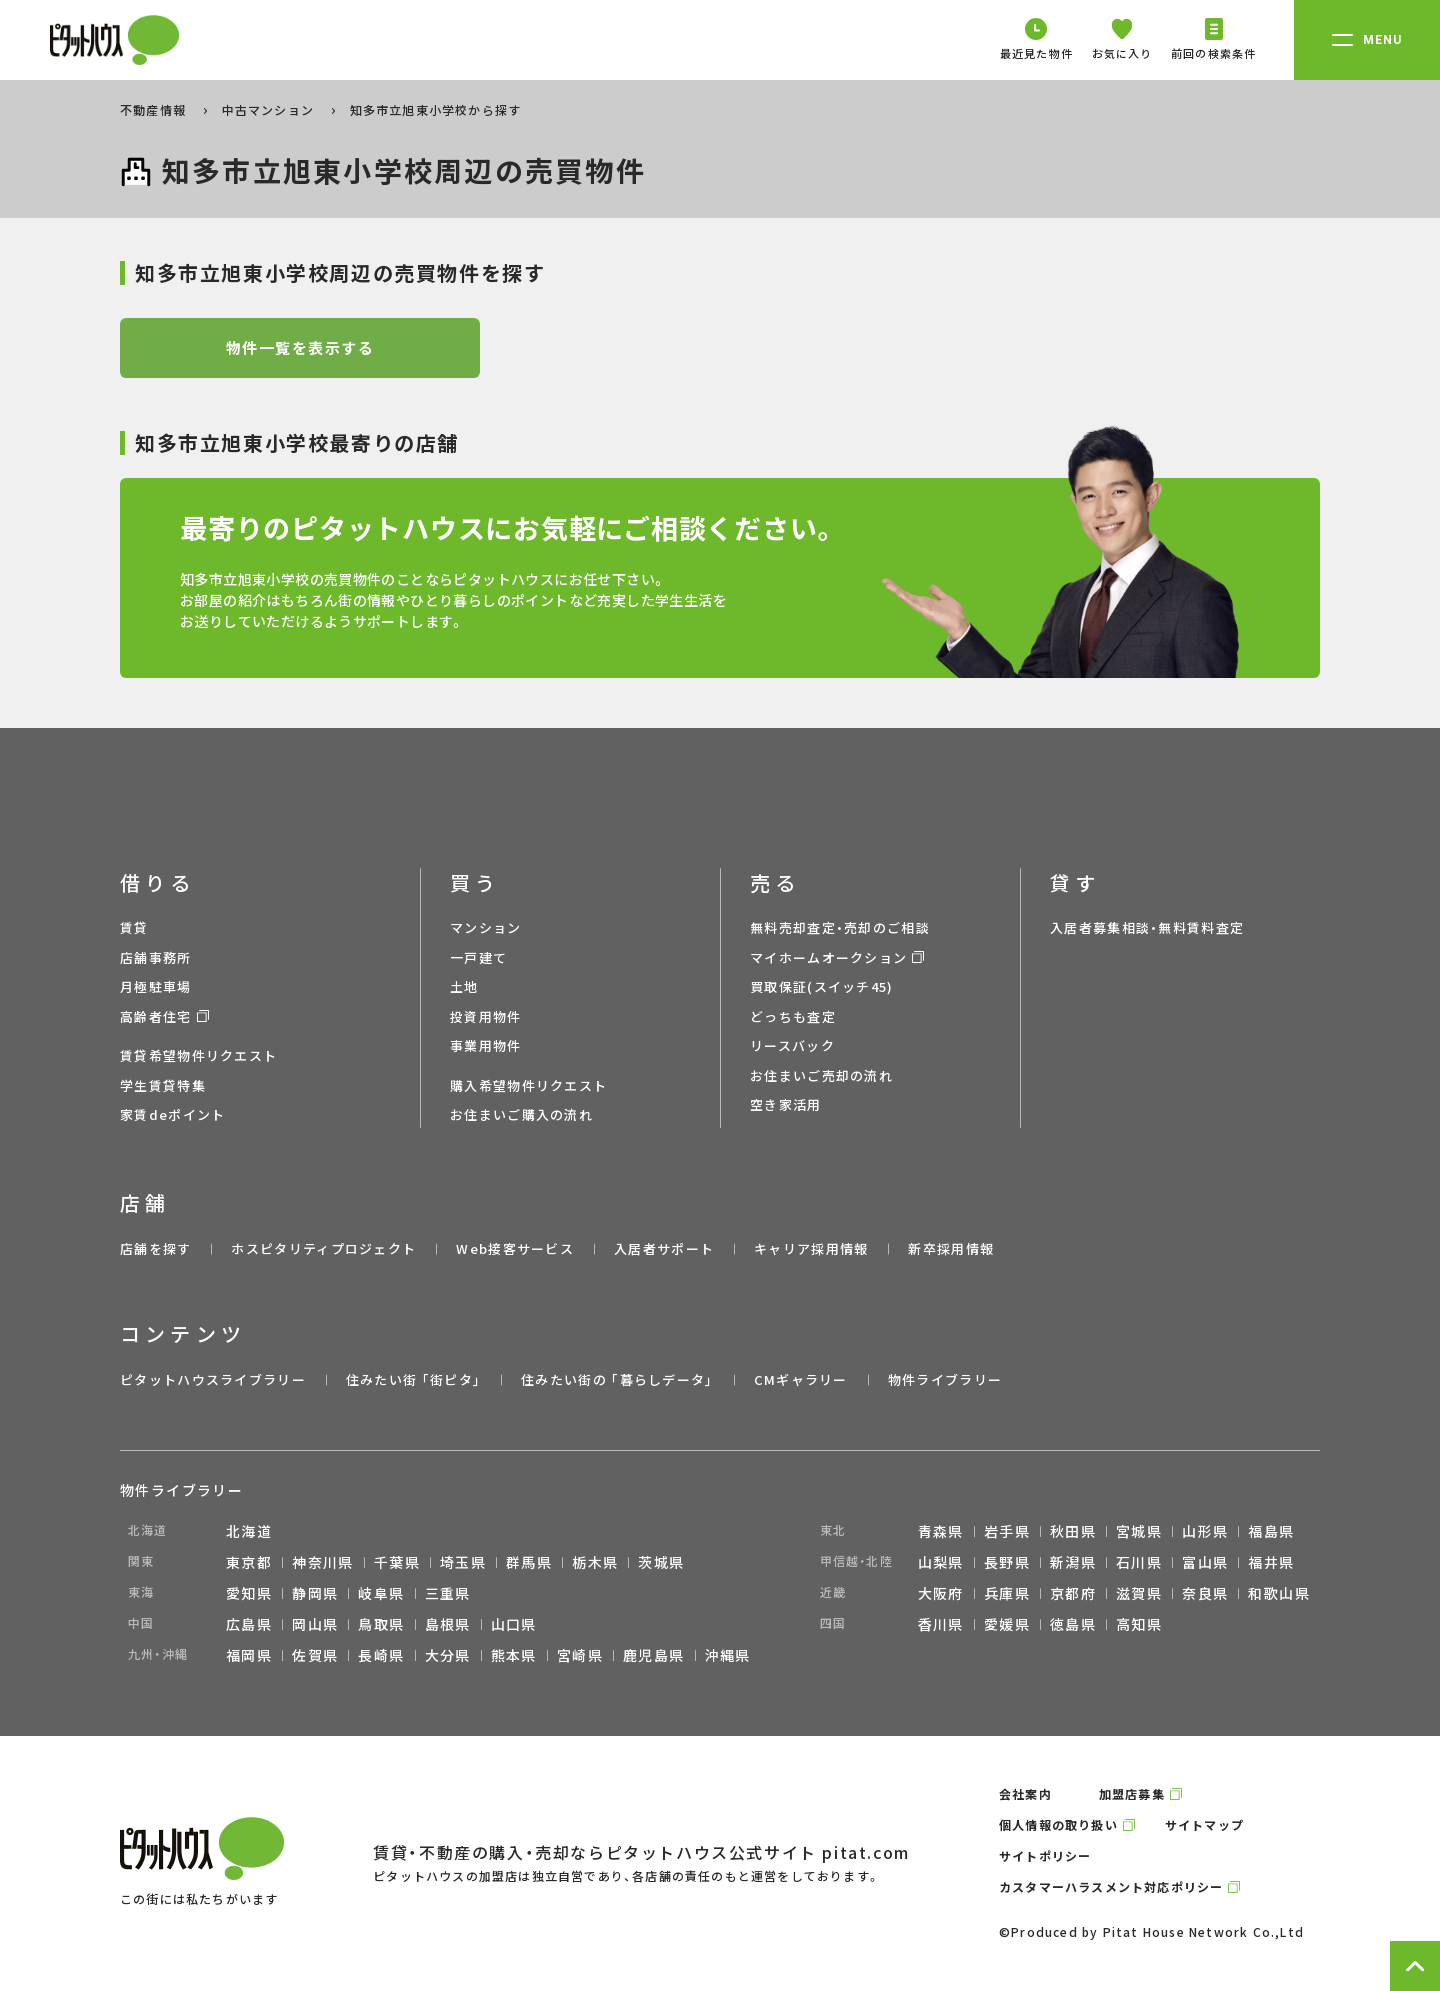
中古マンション (270, 109)
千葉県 (397, 1562)
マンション (486, 927)
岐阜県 (381, 1593)
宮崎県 (580, 1655)
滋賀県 (1139, 1593)
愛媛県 (1007, 1624)
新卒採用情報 (951, 1248)
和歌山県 (1279, 1593)
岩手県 (1007, 1531)
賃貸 (134, 927)
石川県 (1139, 1562)
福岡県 (249, 1655)
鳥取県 (381, 1624)
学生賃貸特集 (163, 1085)
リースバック (792, 1045)
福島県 (1271, 1531)
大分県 (448, 1655)
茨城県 (661, 1562)
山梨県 (941, 1562)
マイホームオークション (828, 957)
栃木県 (595, 1562)
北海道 (249, 1531)
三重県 (448, 1593)
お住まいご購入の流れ (521, 1114)
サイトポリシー (1045, 1855)
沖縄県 (728, 1655)
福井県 (1271, 1562)
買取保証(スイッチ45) (822, 986)
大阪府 (941, 1593)
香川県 (941, 1624)
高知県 (1139, 1624)
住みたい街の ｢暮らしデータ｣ (617, 1379)
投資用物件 (486, 1016)
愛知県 (249, 1593)
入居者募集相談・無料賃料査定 (1147, 927)
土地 (464, 986)
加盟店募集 (1132, 1793)
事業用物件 (486, 1045)
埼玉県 (463, 1562)
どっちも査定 (793, 1016)
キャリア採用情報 (811, 1248)
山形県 (1205, 1531)
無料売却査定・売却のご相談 (840, 927)
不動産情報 (155, 109)
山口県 (514, 1624)
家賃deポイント (172, 1114)
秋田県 (1073, 1531)
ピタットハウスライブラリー (213, 1379)
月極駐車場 (156, 986)
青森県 (941, 1531)
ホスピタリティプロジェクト (323, 1248)
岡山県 (315, 1624)
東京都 (249, 1562)
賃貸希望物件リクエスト (198, 1055)
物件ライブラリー (945, 1379)
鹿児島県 (654, 1655)
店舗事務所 (156, 957)
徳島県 (1073, 1624)
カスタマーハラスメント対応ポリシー (1111, 1886)
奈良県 (1205, 1593)
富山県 (1205, 1562)
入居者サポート (664, 1248)
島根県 (448, 1624)
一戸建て (478, 957)
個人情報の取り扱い (1058, 1824)
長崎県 (381, 1655)
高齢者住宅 (156, 1016)
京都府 (1073, 1593)
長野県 (1007, 1562)
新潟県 (1073, 1562)
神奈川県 (323, 1562)
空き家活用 (786, 1104)
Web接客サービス (515, 1248)
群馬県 (529, 1562)
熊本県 (514, 1655)
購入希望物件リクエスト (528, 1085)
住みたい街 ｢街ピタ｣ (413, 1379)
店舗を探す (156, 1248)
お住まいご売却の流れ (821, 1075)
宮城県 (1139, 1531)
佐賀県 (315, 1655)
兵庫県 (1007, 1593)
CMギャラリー (801, 1379)
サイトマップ (1204, 1824)
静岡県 (315, 1593)
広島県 (249, 1624)
